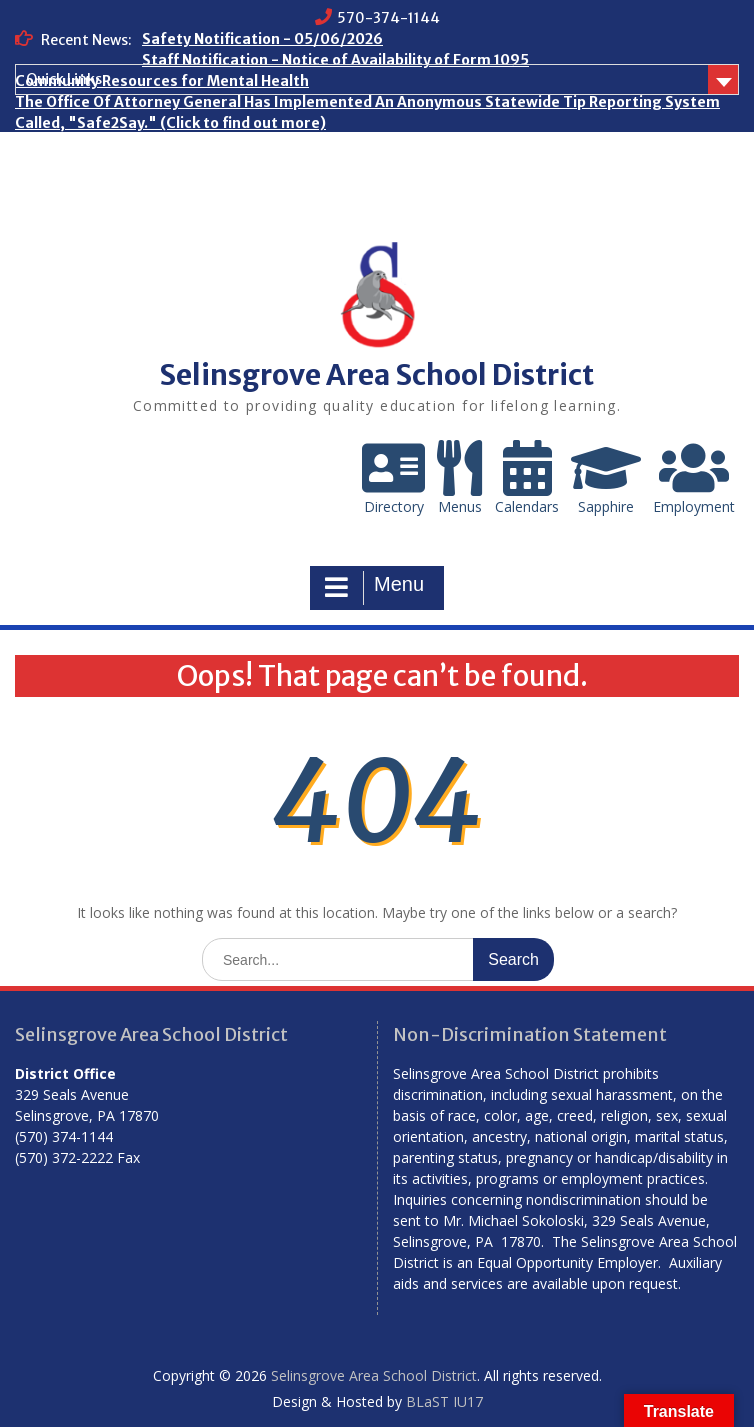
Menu (374, 588)
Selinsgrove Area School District (376, 375)
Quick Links (64, 79)
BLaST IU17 (444, 1401)
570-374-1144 (388, 18)
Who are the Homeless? (99, 144)
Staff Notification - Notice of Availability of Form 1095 (335, 60)
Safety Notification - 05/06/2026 (262, 39)
